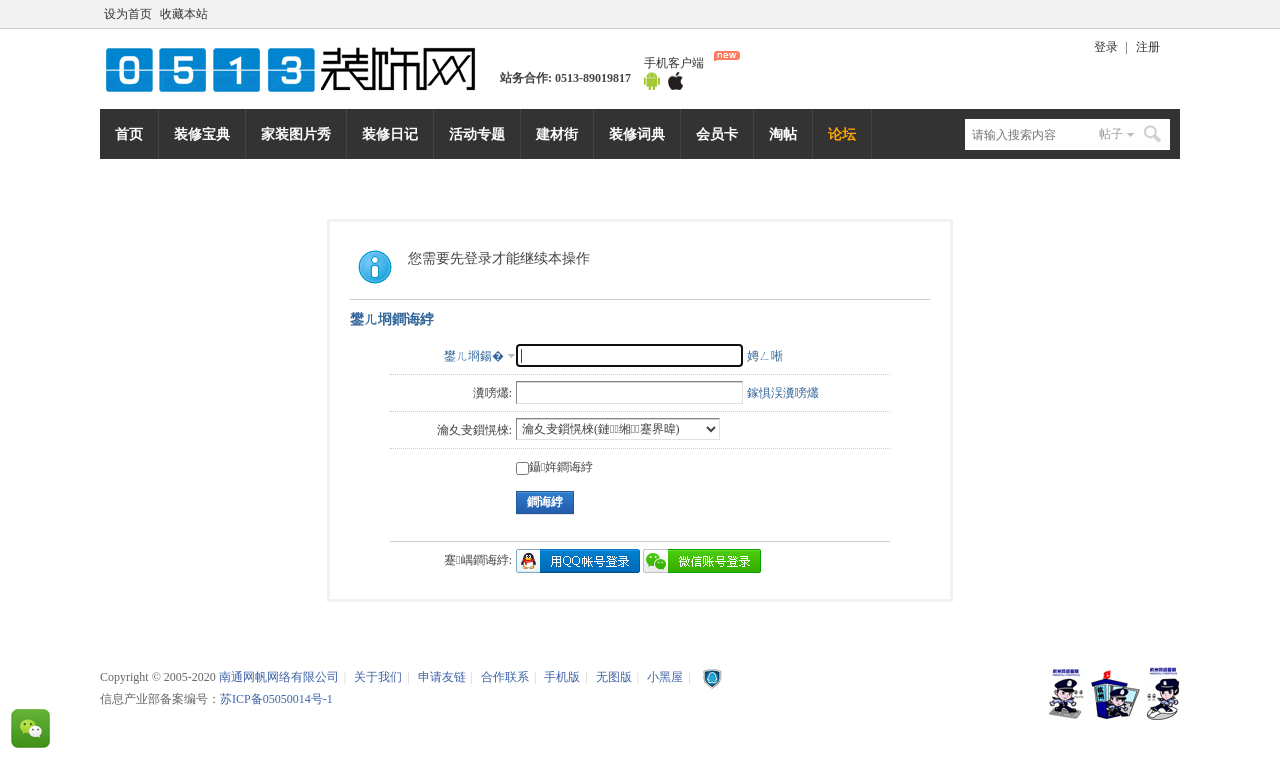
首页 (129, 134)
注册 (1148, 47)
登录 (1106, 47)
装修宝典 (202, 134)
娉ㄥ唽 (765, 356)
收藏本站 (184, 14)
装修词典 (637, 134)
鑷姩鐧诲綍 (554, 467)
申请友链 (442, 677)
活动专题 (477, 134)
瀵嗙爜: (492, 393)
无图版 (614, 677)
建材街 (557, 134)
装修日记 (390, 134)
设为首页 (128, 14)
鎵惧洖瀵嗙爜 (783, 393)
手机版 (562, 677)
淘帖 (783, 134)
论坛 (842, 134)
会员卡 (717, 134)
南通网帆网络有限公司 (300, 69)
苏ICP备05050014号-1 (276, 699)
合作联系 (505, 677)
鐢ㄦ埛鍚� (474, 356)
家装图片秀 (296, 134)
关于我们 (378, 677)
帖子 (1111, 134)
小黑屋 (665, 677)
